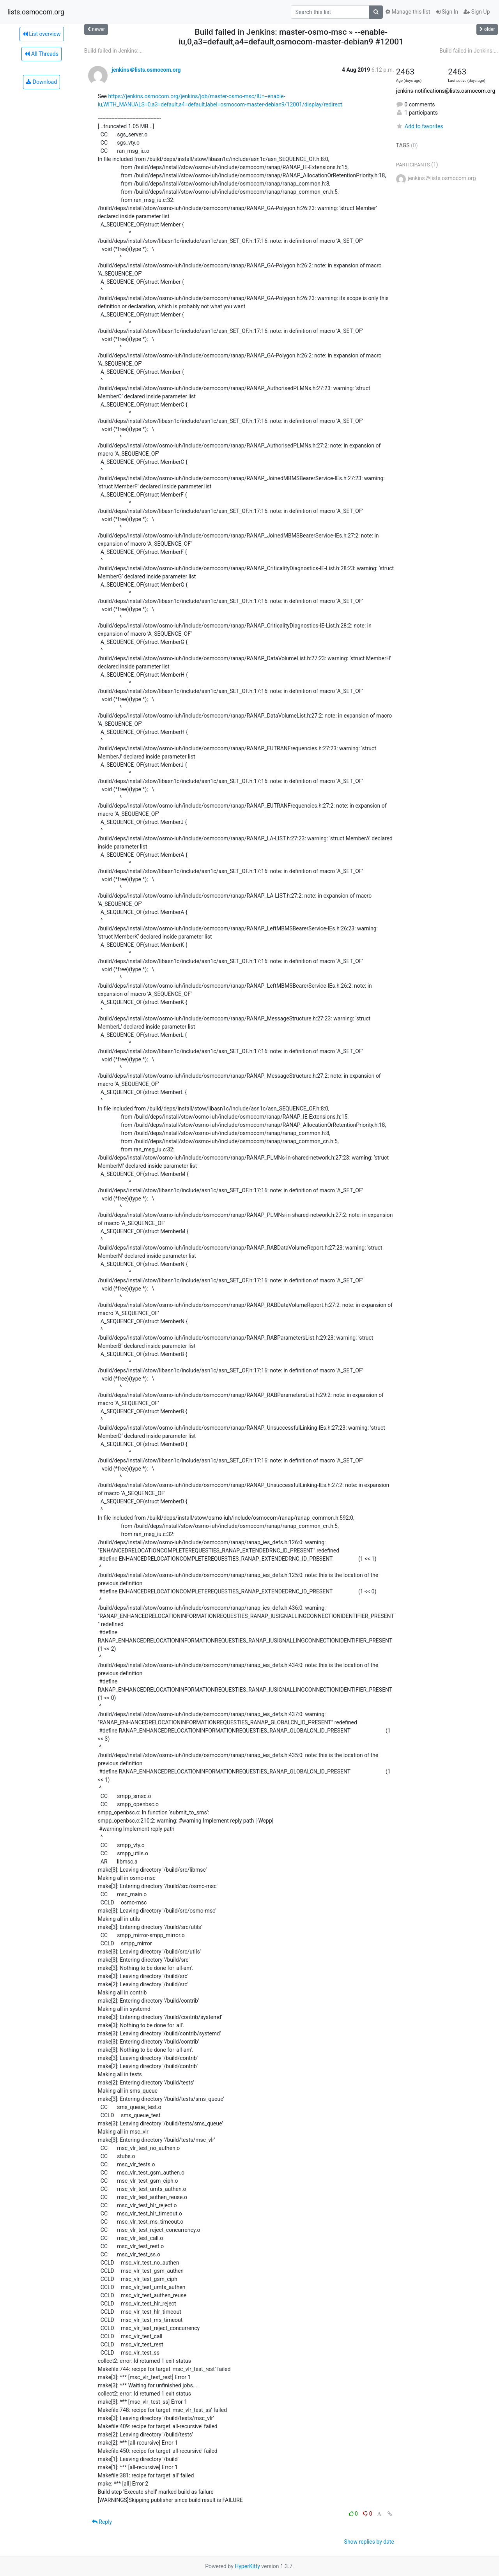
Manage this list (408, 12)
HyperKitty (247, 2566)
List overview (42, 34)
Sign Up (477, 12)
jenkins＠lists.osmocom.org (145, 70)
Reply (102, 2522)
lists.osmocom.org (35, 12)
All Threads (41, 54)
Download (41, 82)
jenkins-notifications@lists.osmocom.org (445, 91)
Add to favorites (419, 126)
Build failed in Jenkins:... (113, 51)
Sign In (447, 12)
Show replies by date (369, 2542)
